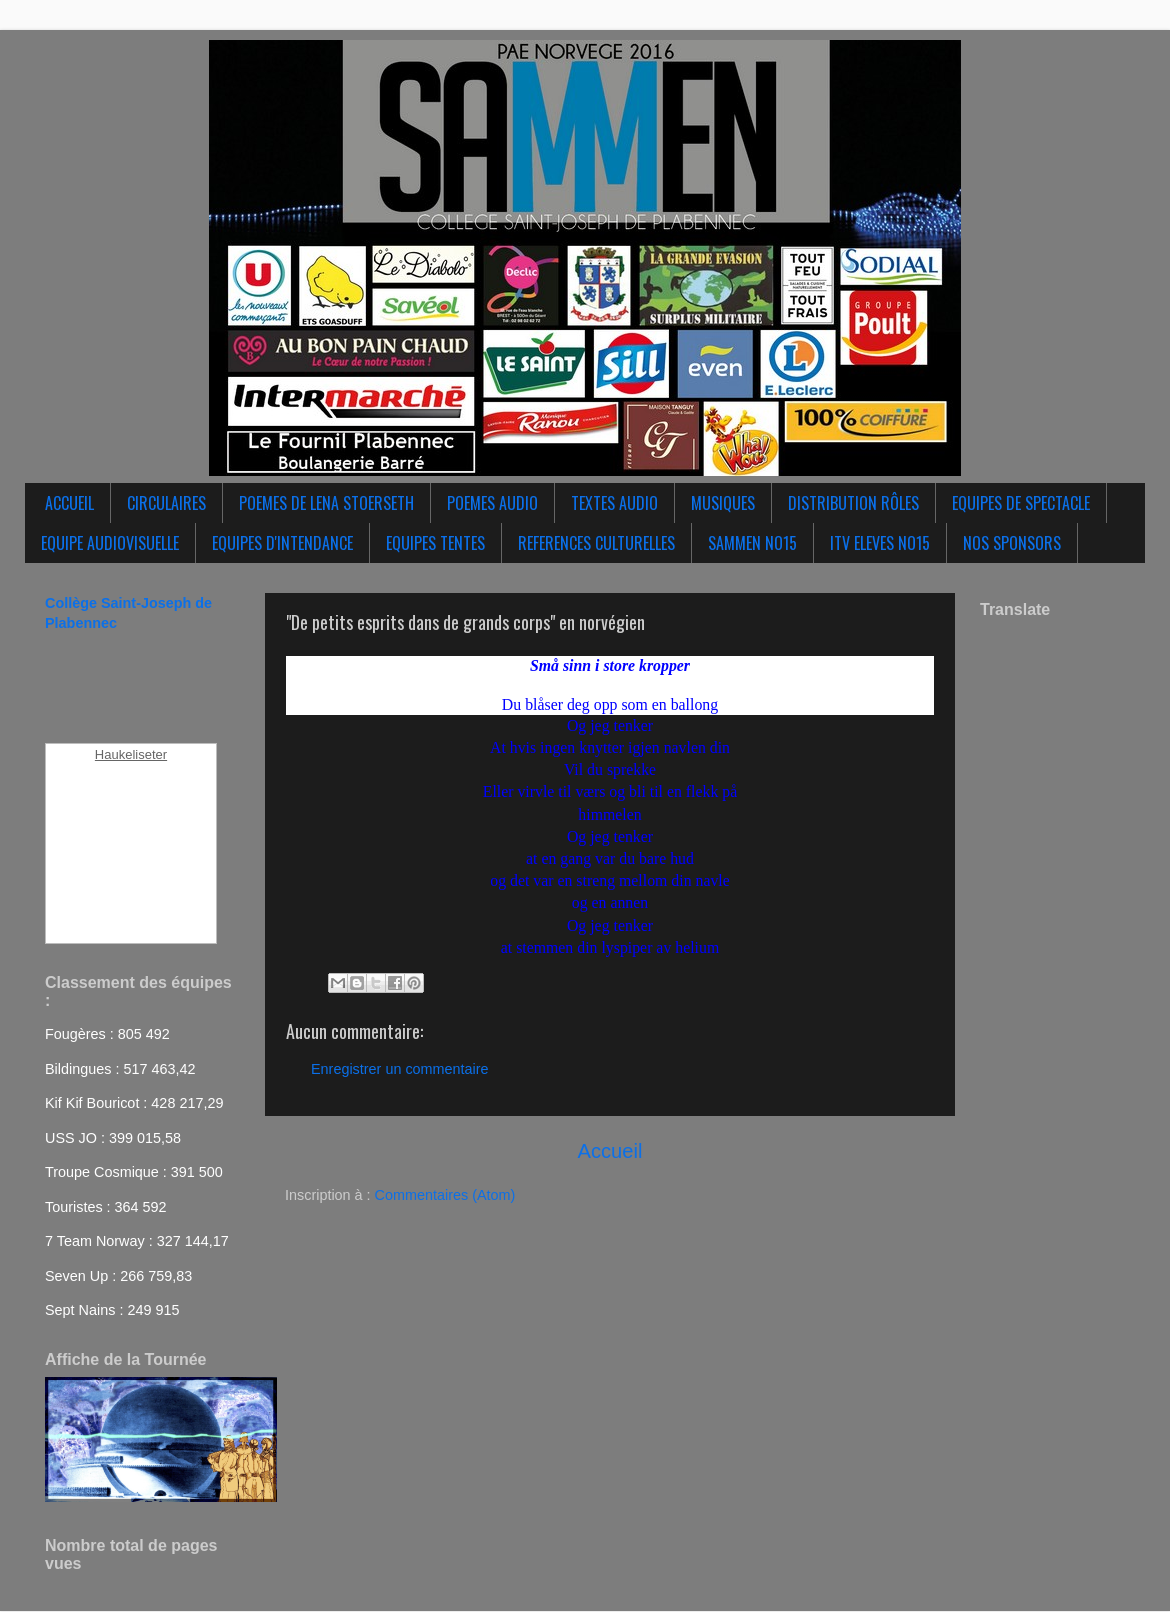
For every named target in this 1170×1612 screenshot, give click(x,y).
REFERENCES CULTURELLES (596, 543)
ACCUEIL (69, 503)
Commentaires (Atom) (445, 1195)
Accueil (610, 1151)
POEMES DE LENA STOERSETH (326, 503)
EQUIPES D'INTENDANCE (282, 543)
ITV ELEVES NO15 (880, 543)
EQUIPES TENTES (435, 543)
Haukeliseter (131, 754)
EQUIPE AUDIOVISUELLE (110, 543)
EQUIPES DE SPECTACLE (1021, 503)
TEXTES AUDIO (614, 503)
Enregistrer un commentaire (400, 1069)
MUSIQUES (723, 503)
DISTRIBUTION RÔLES (853, 503)
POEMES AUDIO (492, 503)
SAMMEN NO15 (752, 543)
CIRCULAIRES (166, 503)
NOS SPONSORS (1012, 543)
